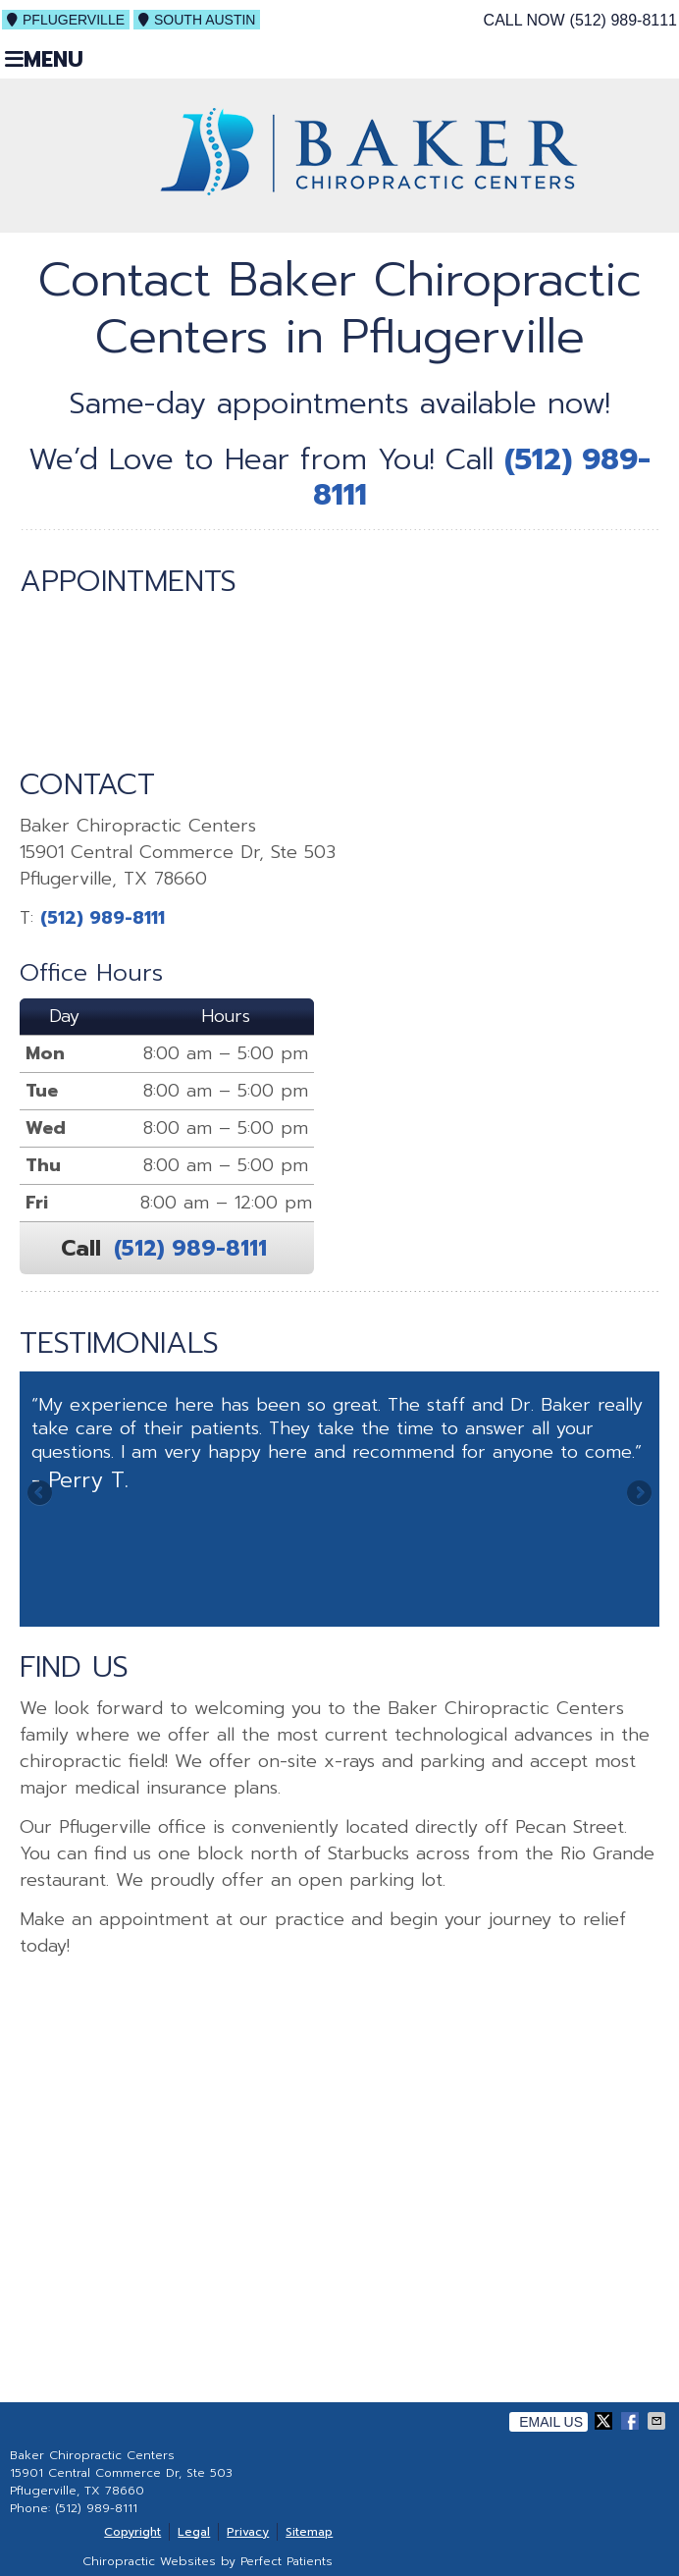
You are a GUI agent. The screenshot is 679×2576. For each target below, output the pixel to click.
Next (638, 1494)
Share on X (605, 2421)
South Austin (196, 19)
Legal (194, 2532)
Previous (41, 1494)
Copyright (132, 2532)
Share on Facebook (632, 2421)
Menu (44, 59)
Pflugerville (66, 19)
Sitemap (309, 2532)
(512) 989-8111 (623, 20)
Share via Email (658, 2421)
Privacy (248, 2532)
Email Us (551, 2422)
